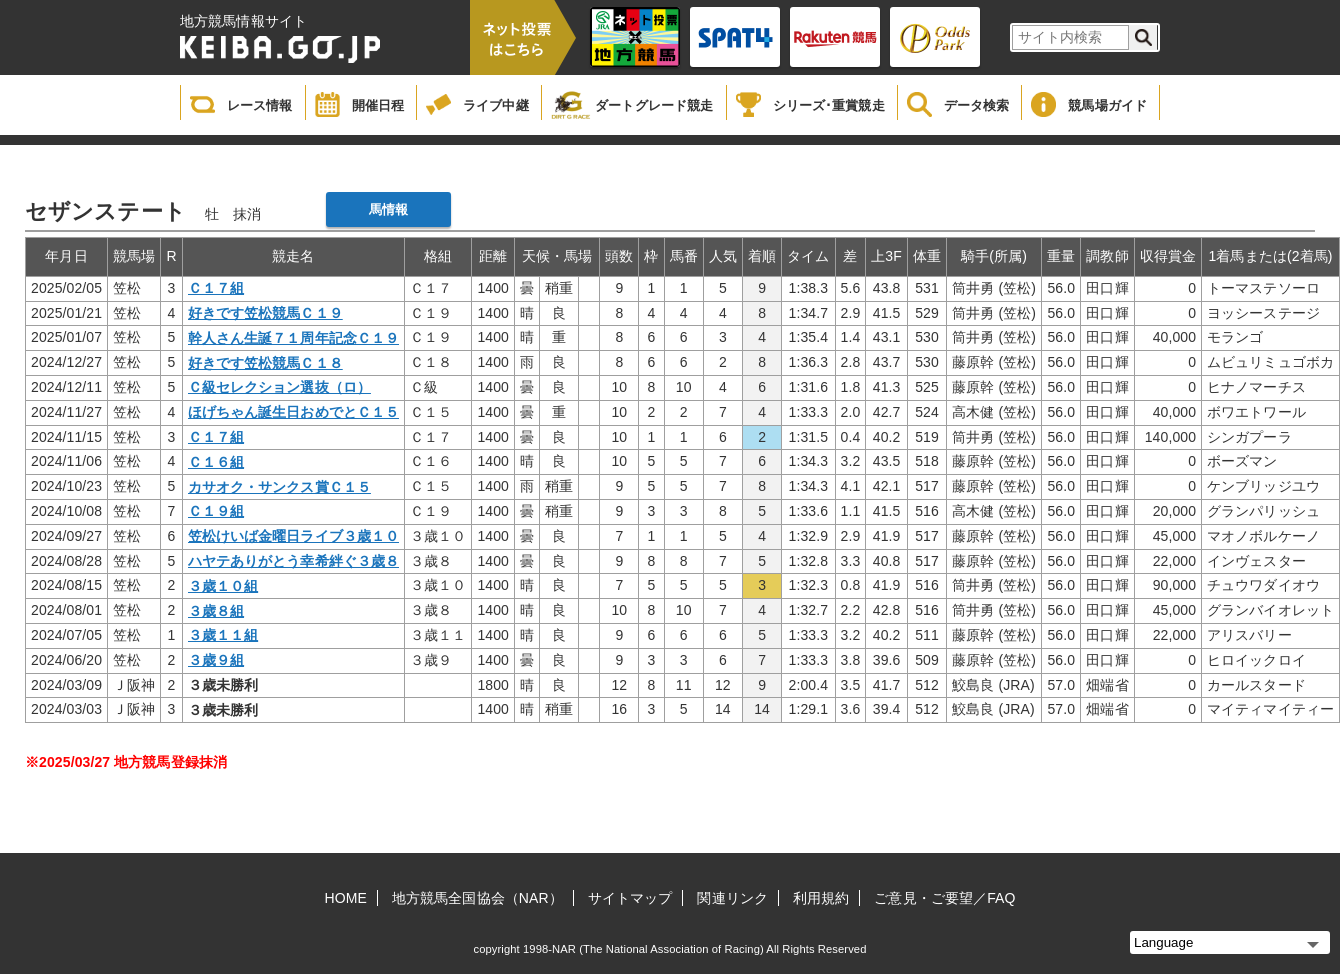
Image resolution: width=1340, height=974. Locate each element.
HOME (346, 898)
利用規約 (821, 898)
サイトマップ (630, 898)
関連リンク (732, 898)
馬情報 (388, 209)
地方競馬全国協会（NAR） (477, 898)
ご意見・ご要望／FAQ (944, 898)
